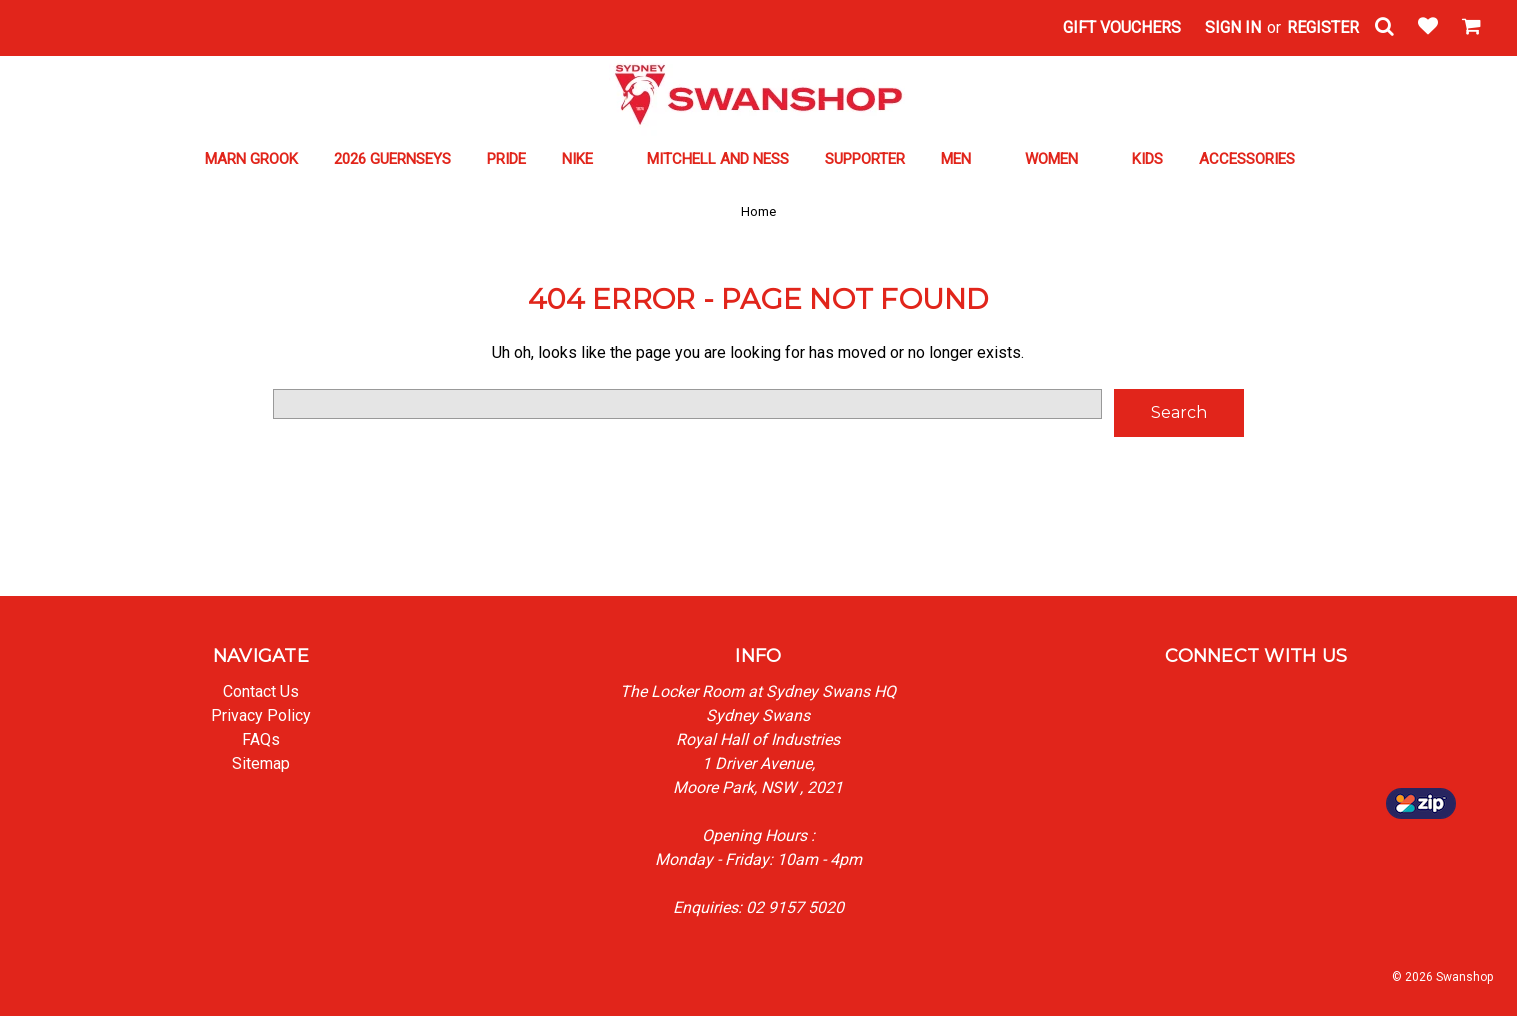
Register (1323, 27)
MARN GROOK (251, 159)
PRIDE (506, 159)
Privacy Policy (261, 715)
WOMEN (1060, 159)
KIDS (1147, 159)
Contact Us (261, 691)
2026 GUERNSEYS (392, 159)
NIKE (586, 159)
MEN (965, 159)
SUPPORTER (865, 159)
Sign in (1233, 27)
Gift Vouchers (1122, 27)
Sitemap (261, 763)
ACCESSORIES (1256, 159)
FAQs (261, 739)
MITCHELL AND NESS (718, 159)
